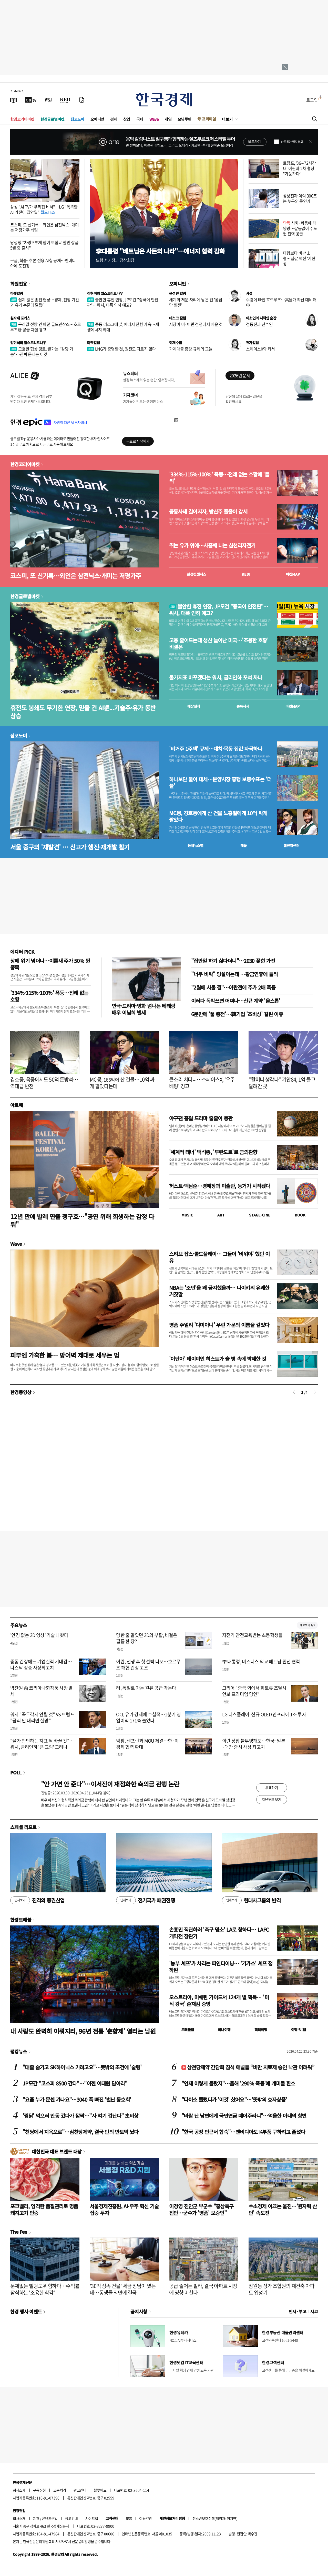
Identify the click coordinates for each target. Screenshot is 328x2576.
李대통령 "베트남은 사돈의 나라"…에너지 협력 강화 (160, 250)
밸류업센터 (291, 845)
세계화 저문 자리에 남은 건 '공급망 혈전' (195, 302)
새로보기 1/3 (307, 1625)
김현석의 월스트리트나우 (105, 293)
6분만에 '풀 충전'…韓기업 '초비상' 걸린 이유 (237, 1014)
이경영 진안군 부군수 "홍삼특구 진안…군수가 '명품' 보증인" (201, 2209)
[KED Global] (65, 100)
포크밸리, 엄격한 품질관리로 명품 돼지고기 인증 (44, 2209)
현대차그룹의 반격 (251, 1900)
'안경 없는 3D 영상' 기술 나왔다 (39, 1635)
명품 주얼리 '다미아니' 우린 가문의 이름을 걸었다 (219, 1325)
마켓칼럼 (16, 293)
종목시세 (243, 706)
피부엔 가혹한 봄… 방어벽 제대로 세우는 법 (64, 1355)
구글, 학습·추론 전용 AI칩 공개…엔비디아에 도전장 (43, 263)
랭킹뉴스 (18, 2051)
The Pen (18, 2231)
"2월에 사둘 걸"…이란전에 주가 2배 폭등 (233, 987)
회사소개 (19, 2490)
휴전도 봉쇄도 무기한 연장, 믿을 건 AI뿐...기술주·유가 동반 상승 (83, 712)
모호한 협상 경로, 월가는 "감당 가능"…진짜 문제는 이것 (41, 351)
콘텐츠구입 (50, 2518)
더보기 (227, 119)
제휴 (36, 2518)
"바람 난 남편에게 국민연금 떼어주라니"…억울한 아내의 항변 (243, 2115)
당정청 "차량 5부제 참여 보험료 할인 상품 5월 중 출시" (44, 245)
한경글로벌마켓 (52, 119)
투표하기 (271, 1787)
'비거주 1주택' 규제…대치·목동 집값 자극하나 (215, 748)
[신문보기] (13, 100)
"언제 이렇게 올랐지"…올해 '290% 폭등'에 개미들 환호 (238, 2083)
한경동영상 (20, 1392)
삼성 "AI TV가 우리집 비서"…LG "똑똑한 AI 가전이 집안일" (44, 209)
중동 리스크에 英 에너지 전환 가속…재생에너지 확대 (123, 327)
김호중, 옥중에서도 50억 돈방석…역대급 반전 (44, 1083)
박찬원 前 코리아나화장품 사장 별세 (41, 1690)
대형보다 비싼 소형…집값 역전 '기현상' (299, 258)
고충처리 (59, 2490)
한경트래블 (20, 1919)
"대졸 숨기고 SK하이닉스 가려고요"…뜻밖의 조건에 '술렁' (82, 2067)
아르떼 (16, 1105)
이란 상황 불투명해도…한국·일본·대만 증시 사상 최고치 (253, 1743)
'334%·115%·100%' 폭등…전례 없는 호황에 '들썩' (219, 477)
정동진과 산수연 (259, 324)
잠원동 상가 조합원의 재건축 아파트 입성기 (281, 2289)
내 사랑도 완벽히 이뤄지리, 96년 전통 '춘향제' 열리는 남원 (83, 2031)
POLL (16, 1772)
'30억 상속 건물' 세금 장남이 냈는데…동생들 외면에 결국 (123, 2289)
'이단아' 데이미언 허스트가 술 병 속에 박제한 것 (217, 1358)
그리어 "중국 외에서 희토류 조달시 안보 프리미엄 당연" (254, 1690)
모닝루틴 (184, 119)
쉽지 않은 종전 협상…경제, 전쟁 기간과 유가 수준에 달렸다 (44, 302)
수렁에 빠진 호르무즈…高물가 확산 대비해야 (281, 302)
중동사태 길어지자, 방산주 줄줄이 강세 (208, 511)
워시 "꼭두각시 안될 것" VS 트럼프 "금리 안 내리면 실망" (42, 1717)
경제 (113, 119)
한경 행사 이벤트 (26, 2311)
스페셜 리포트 (23, 1827)
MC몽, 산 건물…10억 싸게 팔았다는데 (122, 1083)
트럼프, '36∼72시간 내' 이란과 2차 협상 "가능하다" (299, 168)
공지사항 (138, 2311)
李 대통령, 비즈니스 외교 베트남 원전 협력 (261, 1661)
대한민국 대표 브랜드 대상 (56, 2151)
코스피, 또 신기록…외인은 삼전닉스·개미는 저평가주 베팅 (44, 227)
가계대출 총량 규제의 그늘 (190, 349)
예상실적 (193, 706)
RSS (129, 2518)
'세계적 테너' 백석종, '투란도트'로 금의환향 (213, 1152)
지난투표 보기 (271, 1799)
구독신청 (39, 2490)
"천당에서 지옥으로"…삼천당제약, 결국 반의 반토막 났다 (81, 2131)
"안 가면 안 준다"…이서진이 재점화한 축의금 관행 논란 (110, 1783)
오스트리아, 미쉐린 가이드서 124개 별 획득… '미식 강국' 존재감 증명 (219, 2000)
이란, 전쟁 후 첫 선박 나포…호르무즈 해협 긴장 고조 (148, 1664)
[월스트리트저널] (48, 100)
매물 (243, 845)
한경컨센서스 (196, 574)
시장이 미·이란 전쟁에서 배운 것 (196, 324)
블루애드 (100, 2490)
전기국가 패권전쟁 (145, 1900)
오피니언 (97, 119)
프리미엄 (209, 119)
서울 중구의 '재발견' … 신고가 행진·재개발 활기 (70, 847)
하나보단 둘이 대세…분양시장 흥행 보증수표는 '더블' (220, 782)
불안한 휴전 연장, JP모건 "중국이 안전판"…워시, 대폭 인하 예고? (122, 302)
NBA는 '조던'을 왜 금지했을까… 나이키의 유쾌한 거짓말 (219, 1291)
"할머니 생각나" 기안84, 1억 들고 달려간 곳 (282, 1083)
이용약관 (145, 2518)
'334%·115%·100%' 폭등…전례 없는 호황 (49, 996)
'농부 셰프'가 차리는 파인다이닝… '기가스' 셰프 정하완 (220, 1967)
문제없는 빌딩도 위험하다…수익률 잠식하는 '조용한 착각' (44, 2289)
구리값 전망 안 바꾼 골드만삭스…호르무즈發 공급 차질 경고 (45, 327)
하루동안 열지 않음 (292, 141)
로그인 (312, 100)
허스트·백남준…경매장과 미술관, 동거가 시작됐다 (219, 1186)
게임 (168, 119)
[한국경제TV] (30, 100)
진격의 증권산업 (37, 1900)
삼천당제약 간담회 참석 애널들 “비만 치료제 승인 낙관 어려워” (247, 2067)
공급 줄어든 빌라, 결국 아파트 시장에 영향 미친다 (203, 2289)
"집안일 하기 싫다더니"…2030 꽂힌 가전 (233, 960)
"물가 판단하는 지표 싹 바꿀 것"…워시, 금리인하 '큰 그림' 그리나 (42, 1743)
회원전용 (18, 283)
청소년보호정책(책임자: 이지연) (214, 2518)
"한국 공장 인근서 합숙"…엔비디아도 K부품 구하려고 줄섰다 (243, 2131)
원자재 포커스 (20, 318)
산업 (126, 119)
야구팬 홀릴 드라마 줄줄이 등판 (200, 1118)
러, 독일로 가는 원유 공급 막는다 (146, 1687)
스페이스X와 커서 (260, 349)
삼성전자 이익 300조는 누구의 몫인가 (300, 198)
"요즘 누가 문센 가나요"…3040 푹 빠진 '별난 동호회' (77, 2099)
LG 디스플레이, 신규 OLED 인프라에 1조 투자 (264, 1714)
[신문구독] (82, 100)
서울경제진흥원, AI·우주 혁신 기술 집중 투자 (124, 2209)
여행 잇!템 (298, 2029)
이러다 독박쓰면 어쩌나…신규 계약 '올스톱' (235, 1000)
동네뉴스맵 (195, 845)
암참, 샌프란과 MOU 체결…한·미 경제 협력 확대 (147, 1743)
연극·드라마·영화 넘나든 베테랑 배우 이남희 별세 (143, 1009)
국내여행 (224, 2029)
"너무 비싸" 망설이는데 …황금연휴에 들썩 (234, 974)
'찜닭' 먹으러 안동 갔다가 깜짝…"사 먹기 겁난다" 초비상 (80, 2115)
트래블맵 (187, 2029)
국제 (139, 119)
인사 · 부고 (297, 2311)
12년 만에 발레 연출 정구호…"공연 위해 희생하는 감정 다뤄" (82, 1220)
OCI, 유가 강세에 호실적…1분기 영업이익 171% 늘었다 (148, 1717)
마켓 (293, 574)
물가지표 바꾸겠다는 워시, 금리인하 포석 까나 (215, 677)
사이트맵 (91, 2518)
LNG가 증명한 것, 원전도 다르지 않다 (121, 349)
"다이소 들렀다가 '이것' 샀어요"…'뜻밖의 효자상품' (234, 2099)
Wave (154, 119)
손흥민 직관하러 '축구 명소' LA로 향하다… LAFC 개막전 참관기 (219, 1933)
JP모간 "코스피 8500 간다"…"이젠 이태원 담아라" (75, 2083)
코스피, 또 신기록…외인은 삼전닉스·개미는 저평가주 (75, 576)
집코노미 (77, 119)
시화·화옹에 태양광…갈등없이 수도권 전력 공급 (300, 228)
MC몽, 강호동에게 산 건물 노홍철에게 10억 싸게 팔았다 (218, 816)
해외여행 (260, 2029)
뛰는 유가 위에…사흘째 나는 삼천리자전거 (212, 545)
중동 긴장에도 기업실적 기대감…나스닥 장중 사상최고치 (41, 1664)
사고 (314, 2311)
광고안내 (80, 2490)
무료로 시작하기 (137, 441)
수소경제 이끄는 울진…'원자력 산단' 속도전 (283, 2209)
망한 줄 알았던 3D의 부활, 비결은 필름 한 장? (146, 1638)
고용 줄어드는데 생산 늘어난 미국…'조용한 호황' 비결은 (218, 643)
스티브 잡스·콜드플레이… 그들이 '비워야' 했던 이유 (219, 1257)
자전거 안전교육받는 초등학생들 (252, 1635)
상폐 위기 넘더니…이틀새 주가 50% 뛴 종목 (50, 964)
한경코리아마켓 (22, 119)
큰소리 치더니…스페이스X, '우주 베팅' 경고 (202, 1083)
